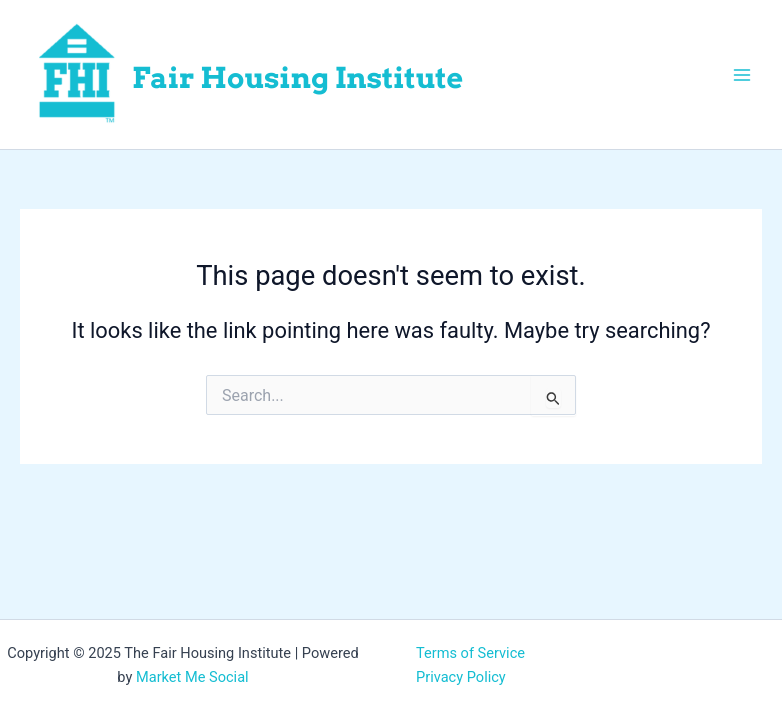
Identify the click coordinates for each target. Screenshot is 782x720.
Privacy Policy (461, 677)
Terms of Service (470, 653)
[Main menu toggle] (742, 74)
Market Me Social (192, 677)
